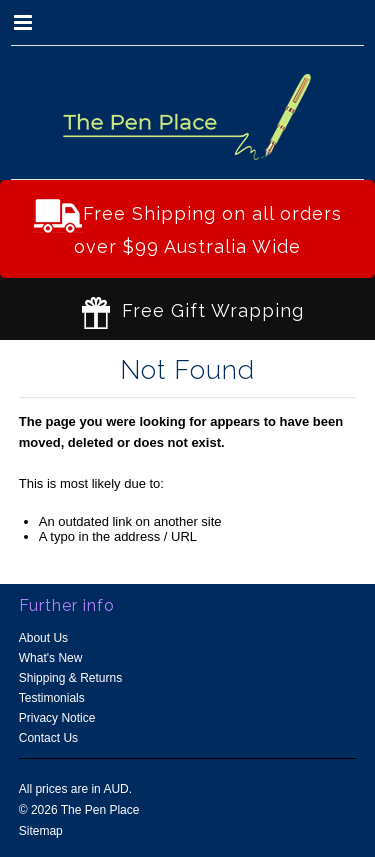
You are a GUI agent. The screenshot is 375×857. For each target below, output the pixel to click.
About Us (43, 638)
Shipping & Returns (70, 678)
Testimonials (52, 698)
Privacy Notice (57, 718)
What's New (51, 658)
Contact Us (48, 738)
